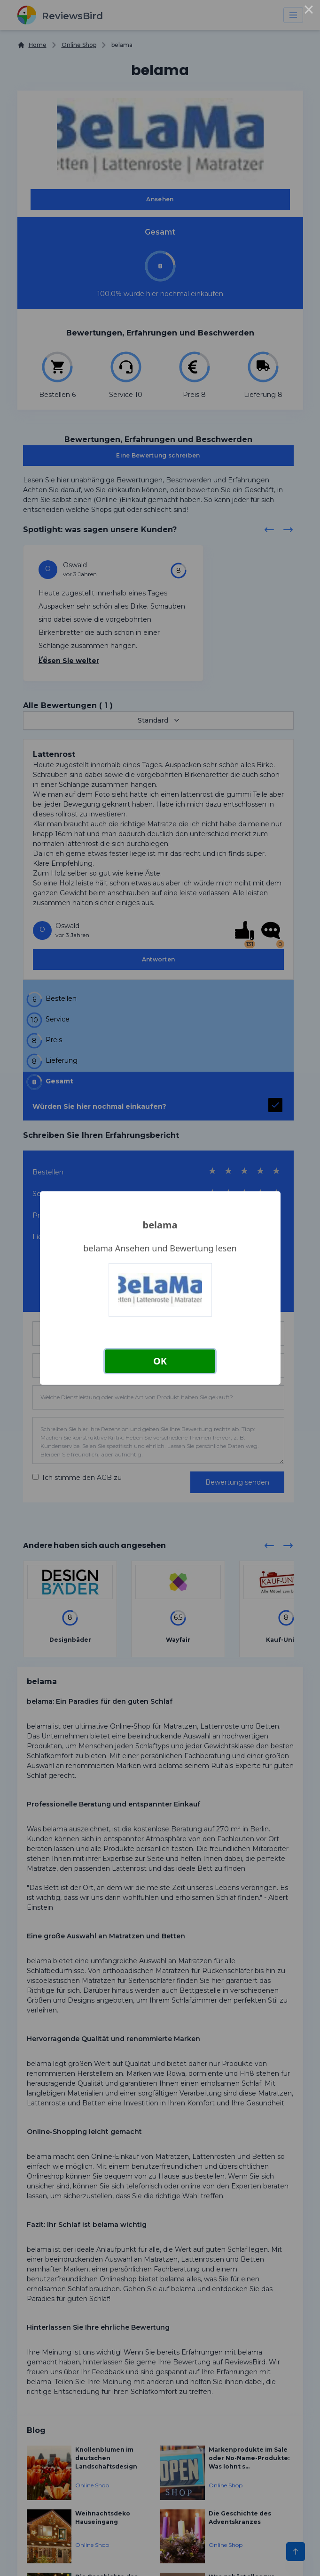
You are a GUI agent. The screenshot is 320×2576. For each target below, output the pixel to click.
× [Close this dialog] (308, 11)
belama (160, 1225)
